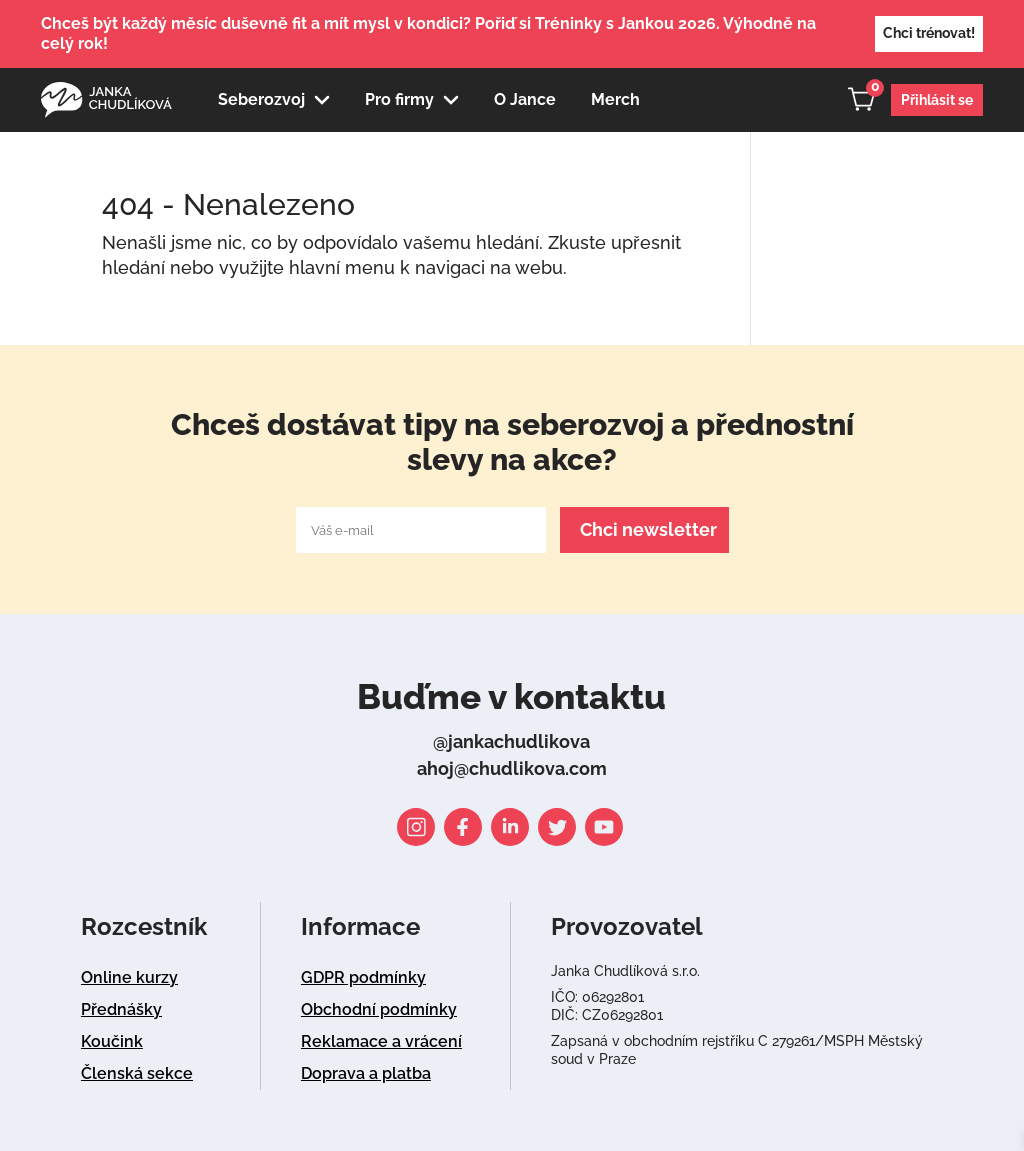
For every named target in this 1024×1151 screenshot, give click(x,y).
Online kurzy (129, 977)
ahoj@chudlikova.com (512, 768)
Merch (615, 99)
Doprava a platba (366, 1073)
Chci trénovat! (929, 33)
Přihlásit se (937, 100)
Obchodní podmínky (379, 1009)
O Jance (525, 99)
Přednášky (121, 1009)
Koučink (112, 1041)
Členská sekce (137, 1073)
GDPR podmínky (363, 977)
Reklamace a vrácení (381, 1041)
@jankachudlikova (511, 741)
